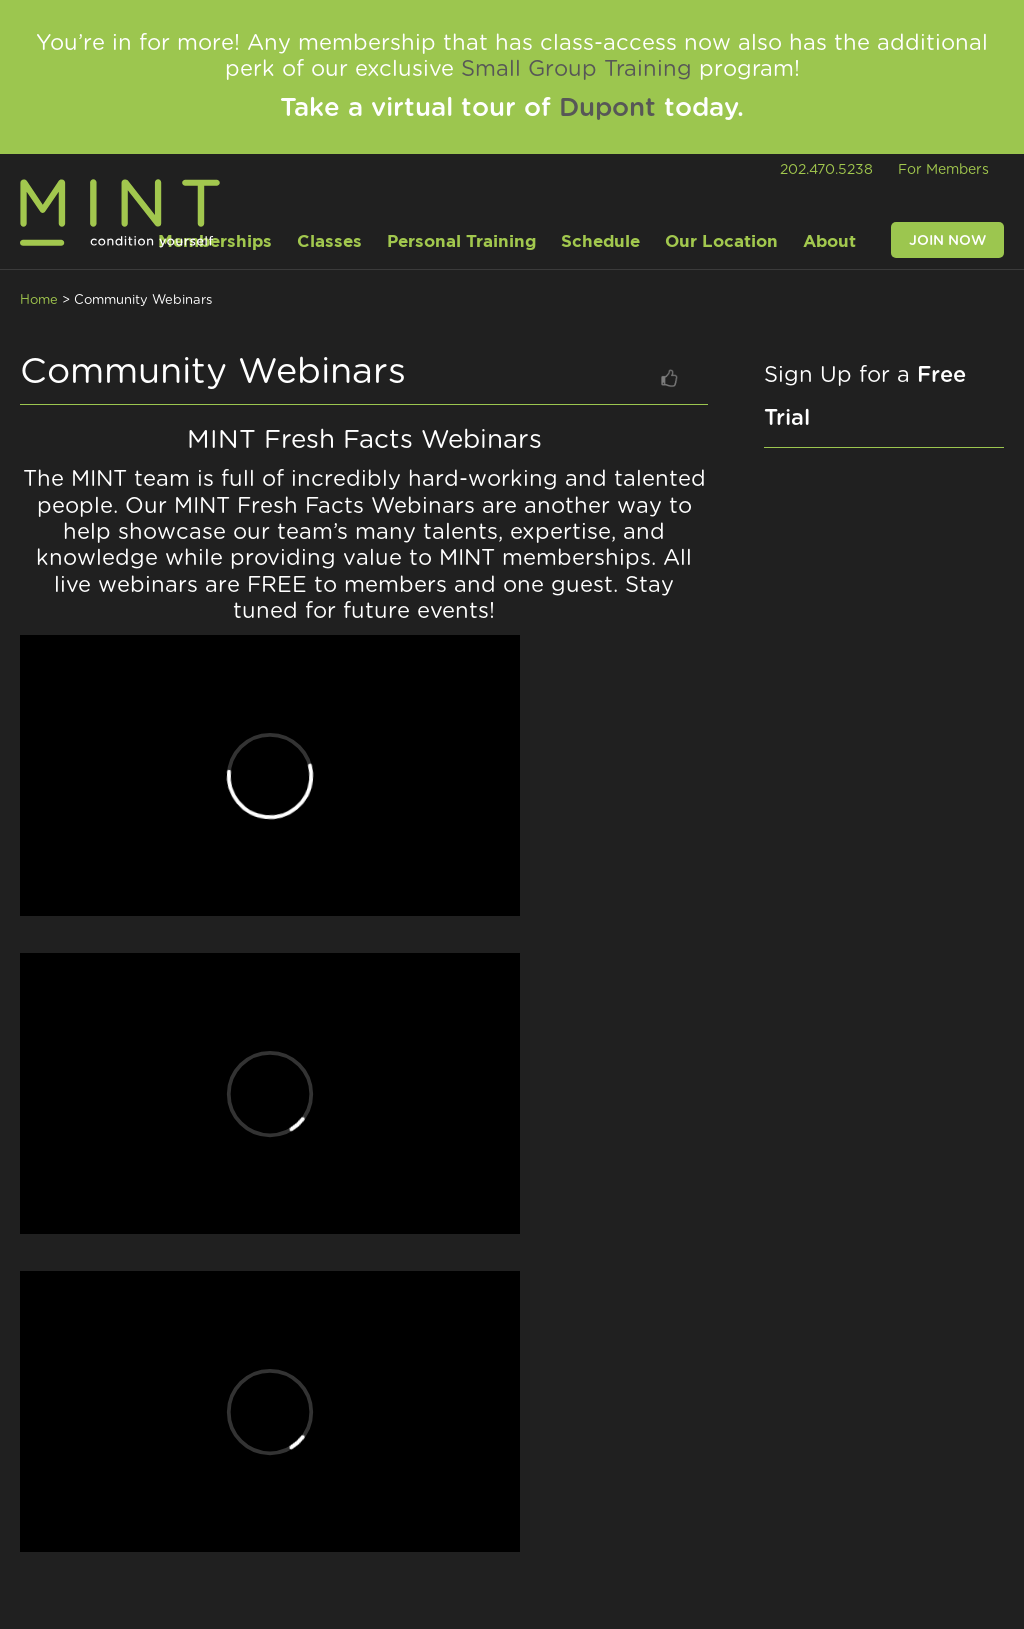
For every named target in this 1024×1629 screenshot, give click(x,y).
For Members (943, 170)
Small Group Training (576, 69)
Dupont (607, 108)
